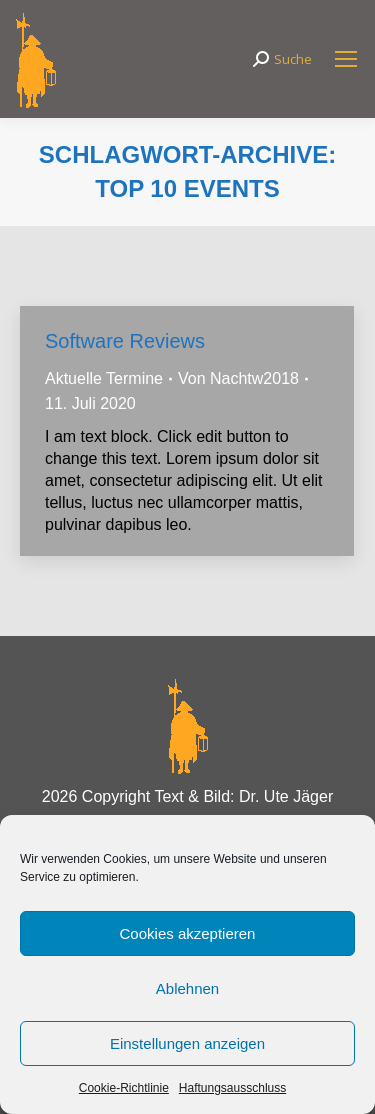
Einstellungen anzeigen (187, 1043)
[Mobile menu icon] (346, 59)
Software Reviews (125, 341)
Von (238, 378)
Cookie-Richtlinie (124, 1088)
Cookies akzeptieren (188, 933)
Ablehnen (187, 988)
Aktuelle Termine (104, 378)
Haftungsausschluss (232, 1088)
